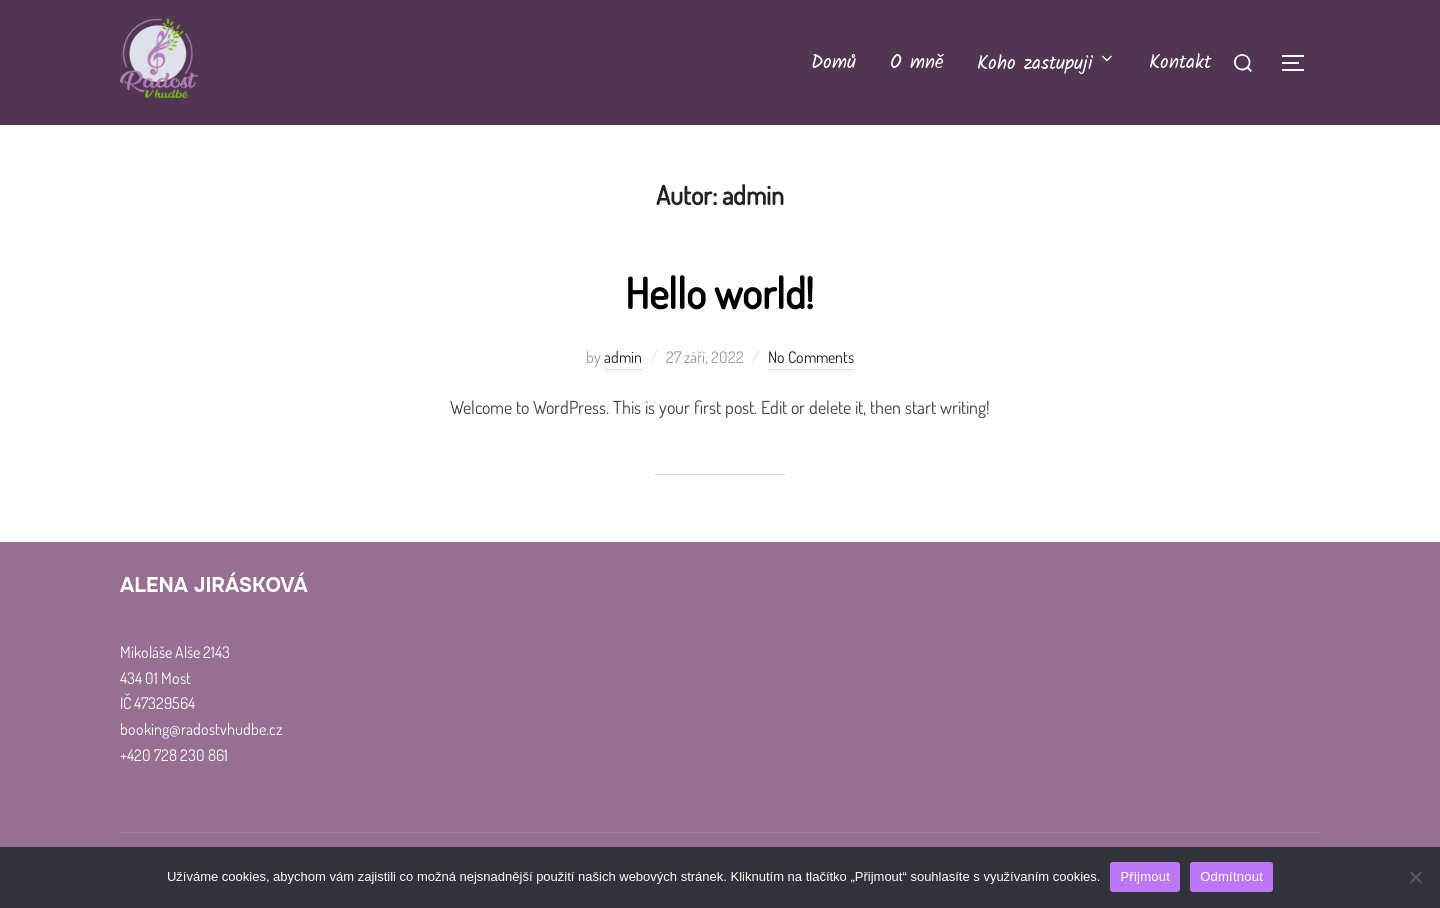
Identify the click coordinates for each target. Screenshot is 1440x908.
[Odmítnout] (1415, 877)
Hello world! (719, 292)
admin (623, 357)
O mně (916, 63)
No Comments (811, 357)
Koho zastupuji (1046, 64)
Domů (833, 63)
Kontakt (1180, 63)
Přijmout (1145, 876)
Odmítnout (1231, 876)
